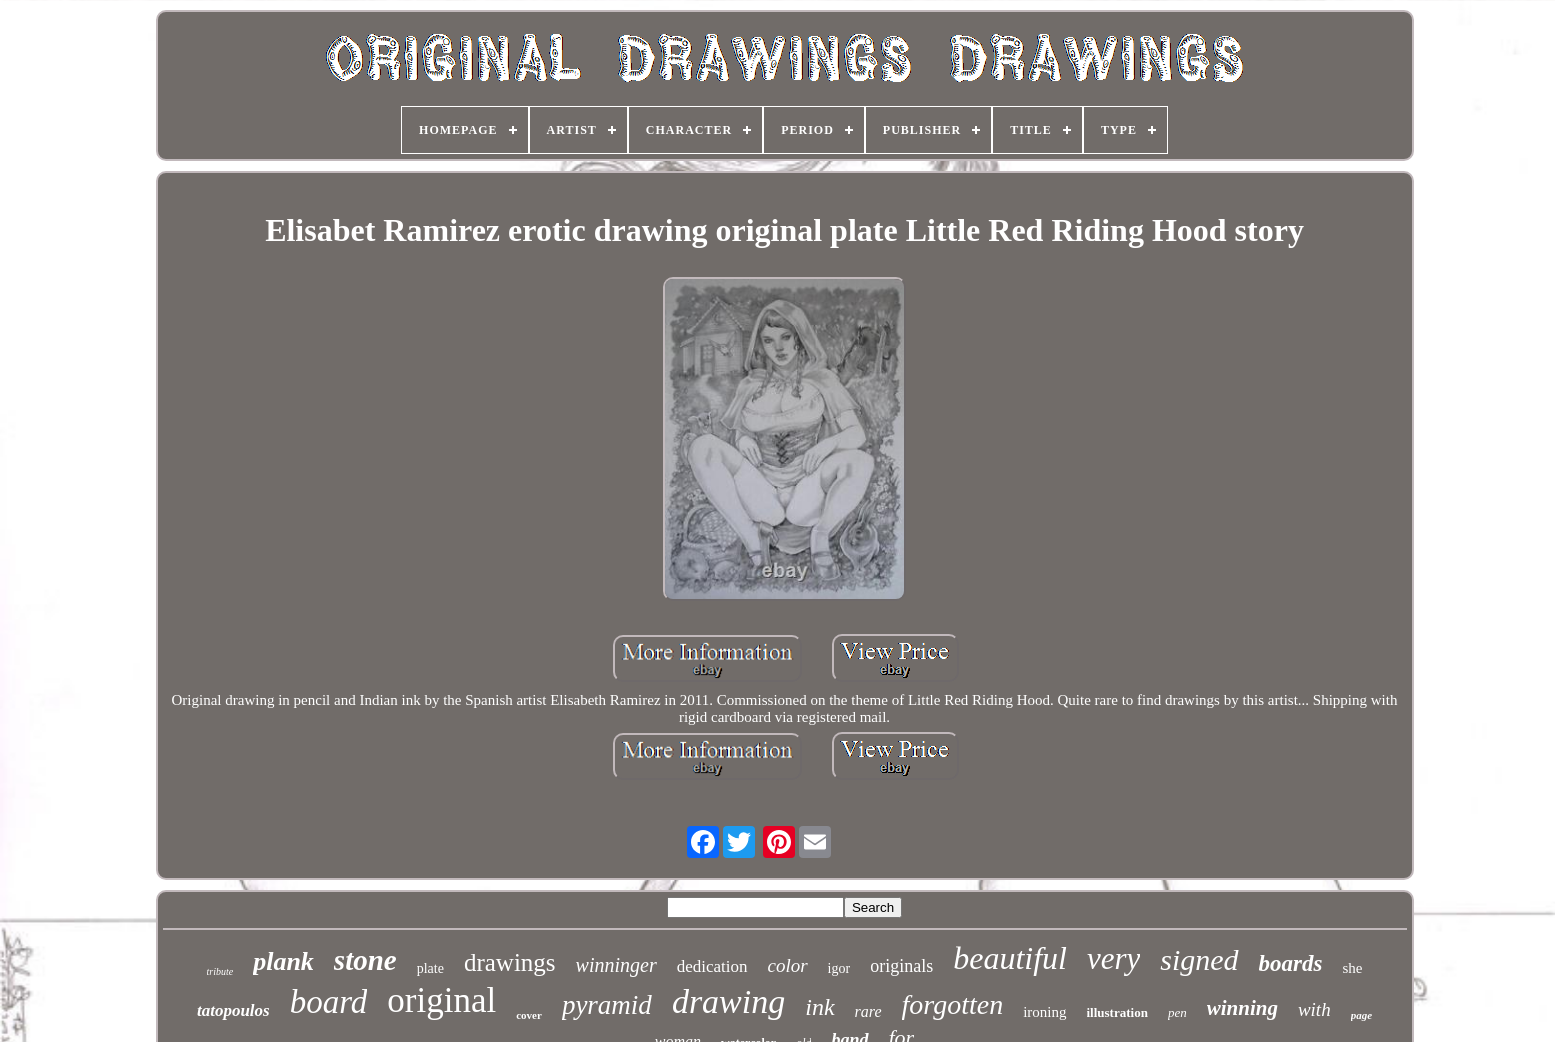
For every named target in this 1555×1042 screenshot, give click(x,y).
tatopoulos (233, 1010)
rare (868, 1011)
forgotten (953, 1004)
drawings (510, 962)
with (1314, 1009)
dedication (712, 966)
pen (1177, 1012)
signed (1199, 959)
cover (529, 1015)
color (788, 965)
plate (430, 968)
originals (901, 966)
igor (839, 968)
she (1353, 968)
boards (1291, 963)
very (1113, 958)
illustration (1117, 1012)
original (441, 1000)
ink (819, 1007)
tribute (219, 971)
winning (1242, 1008)
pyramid (607, 1005)
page (1361, 1015)
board (329, 1002)
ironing (1044, 1012)
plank (283, 961)
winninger (616, 965)
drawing (728, 1001)
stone (365, 960)
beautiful (1010, 958)
